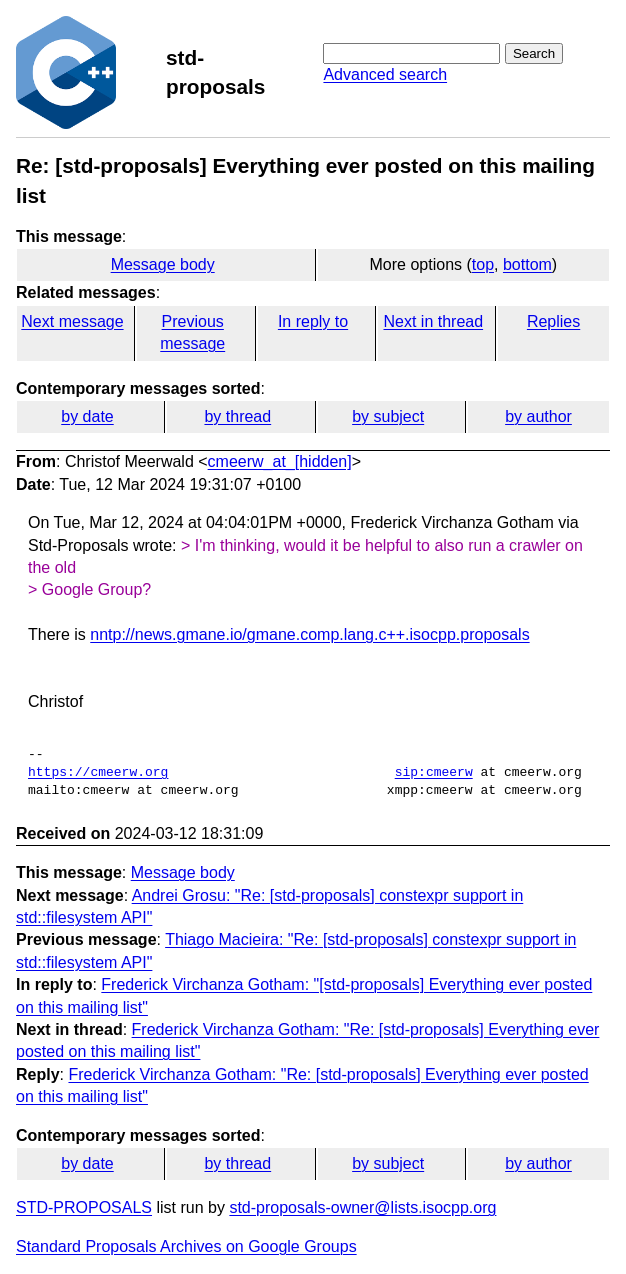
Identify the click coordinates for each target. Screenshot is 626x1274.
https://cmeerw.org (98, 773)
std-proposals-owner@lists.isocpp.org (362, 1207)
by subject (388, 416)
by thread (237, 416)
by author (538, 416)
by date (87, 416)
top (483, 264)
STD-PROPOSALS (84, 1207)
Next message (72, 321)
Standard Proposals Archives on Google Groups (186, 1246)
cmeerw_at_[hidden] (280, 461)
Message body (163, 264)
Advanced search (385, 74)
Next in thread (433, 321)
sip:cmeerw (434, 773)
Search (534, 53)
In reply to (313, 321)
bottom (527, 264)
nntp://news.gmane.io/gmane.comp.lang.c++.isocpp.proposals (309, 634)
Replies (553, 321)
